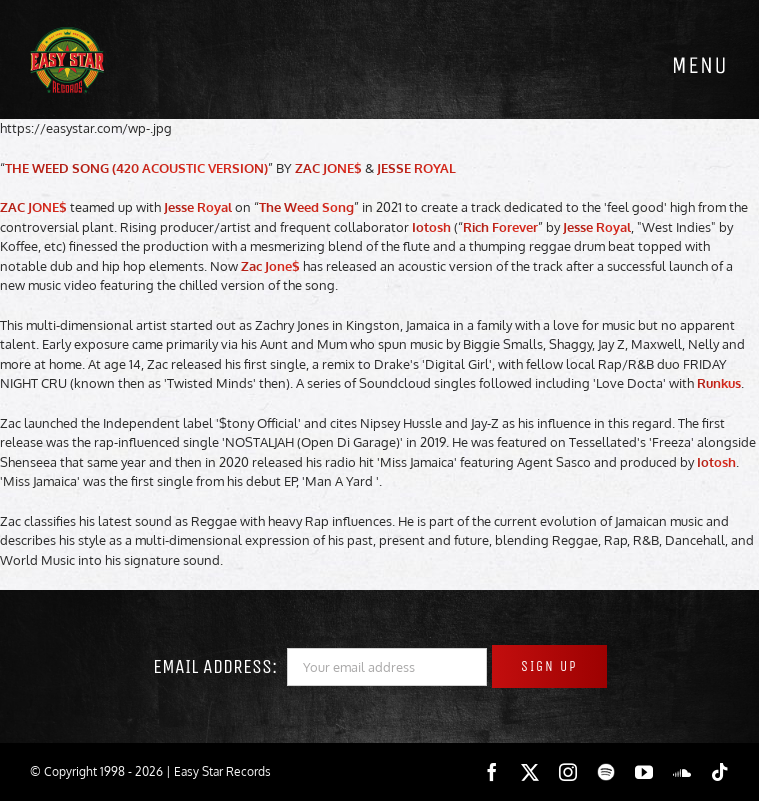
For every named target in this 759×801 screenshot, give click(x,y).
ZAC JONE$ (328, 168)
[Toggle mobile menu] (699, 65)
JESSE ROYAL (416, 168)
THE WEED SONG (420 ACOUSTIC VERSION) (136, 168)
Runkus (719, 383)
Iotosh (431, 227)
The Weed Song (306, 207)
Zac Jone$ (270, 266)
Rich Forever (500, 227)
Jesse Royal (198, 207)
